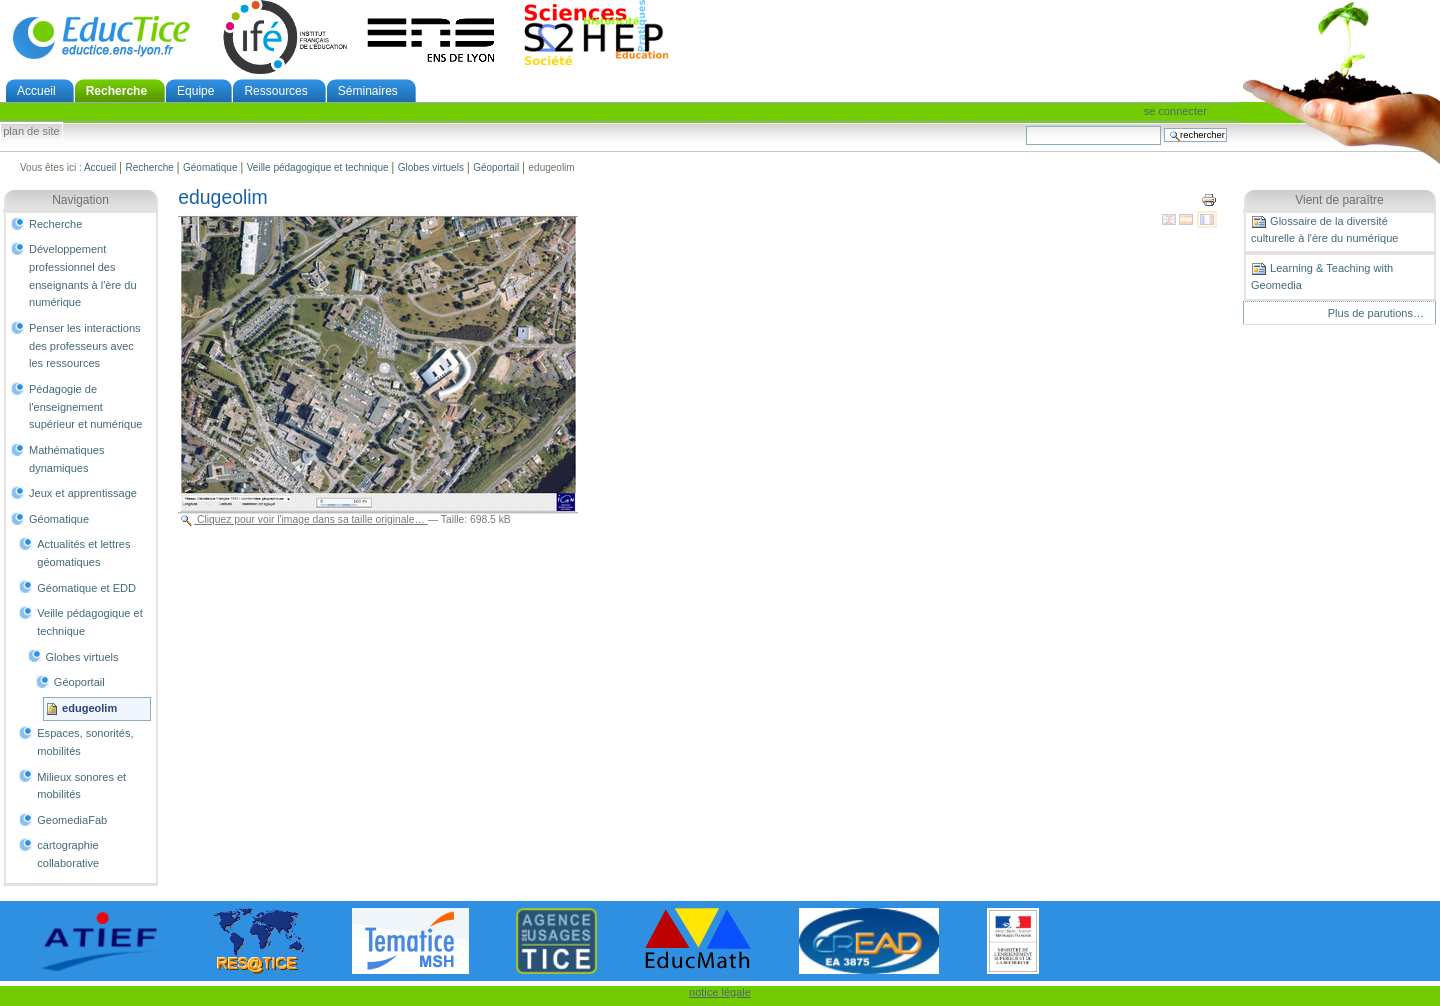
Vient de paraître (1339, 200)
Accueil (36, 91)
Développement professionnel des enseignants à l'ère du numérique (83, 275)
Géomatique (210, 167)
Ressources (275, 91)
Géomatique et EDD (86, 588)
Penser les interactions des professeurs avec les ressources (85, 345)
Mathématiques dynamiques (66, 459)
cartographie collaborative (68, 854)
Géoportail (496, 167)
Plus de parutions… (1376, 313)
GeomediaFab (72, 820)
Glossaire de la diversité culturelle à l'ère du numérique (1324, 229)
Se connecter (1175, 111)
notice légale (720, 992)
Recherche (116, 91)
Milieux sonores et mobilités (81, 786)
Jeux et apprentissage (83, 493)
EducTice (101, 37)
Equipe (195, 91)
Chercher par (1025, 125)
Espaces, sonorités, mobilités (85, 742)
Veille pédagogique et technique (318, 167)
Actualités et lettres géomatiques (83, 553)
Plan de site (31, 132)
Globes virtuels (431, 167)
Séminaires (368, 91)
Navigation (80, 200)
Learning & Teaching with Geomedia (1322, 276)
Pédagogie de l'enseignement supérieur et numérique (85, 406)
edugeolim (89, 708)
